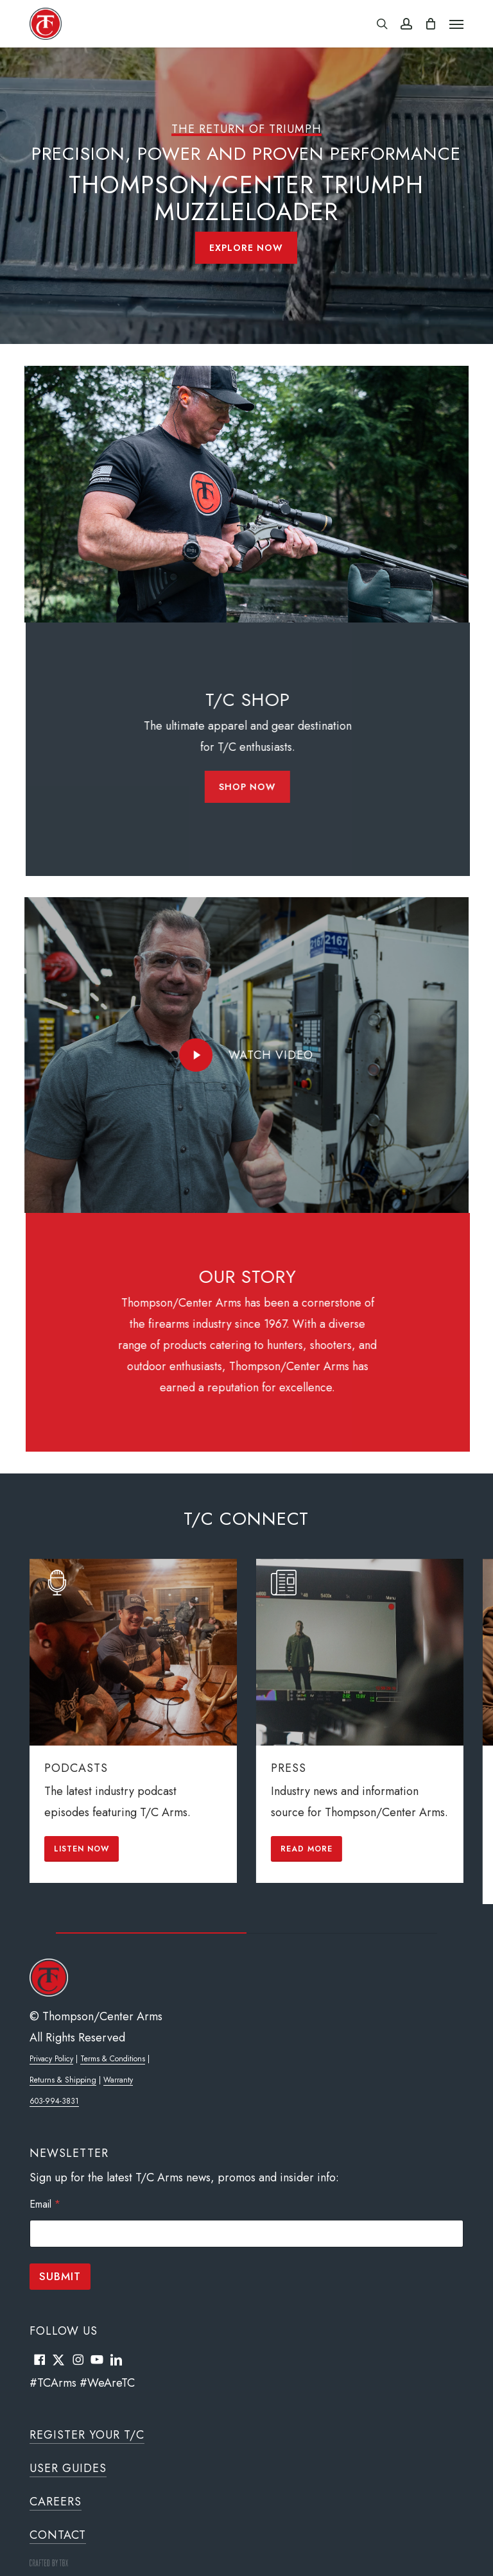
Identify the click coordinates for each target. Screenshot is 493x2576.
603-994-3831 (54, 2101)
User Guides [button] (68, 2468)
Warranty (118, 2080)
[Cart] (431, 24)
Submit (60, 2276)
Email (45, 2204)
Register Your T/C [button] (87, 2434)
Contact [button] (58, 2535)
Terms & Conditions (112, 2059)
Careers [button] (56, 2501)
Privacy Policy (51, 2059)
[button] (456, 23)
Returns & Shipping (63, 2080)
